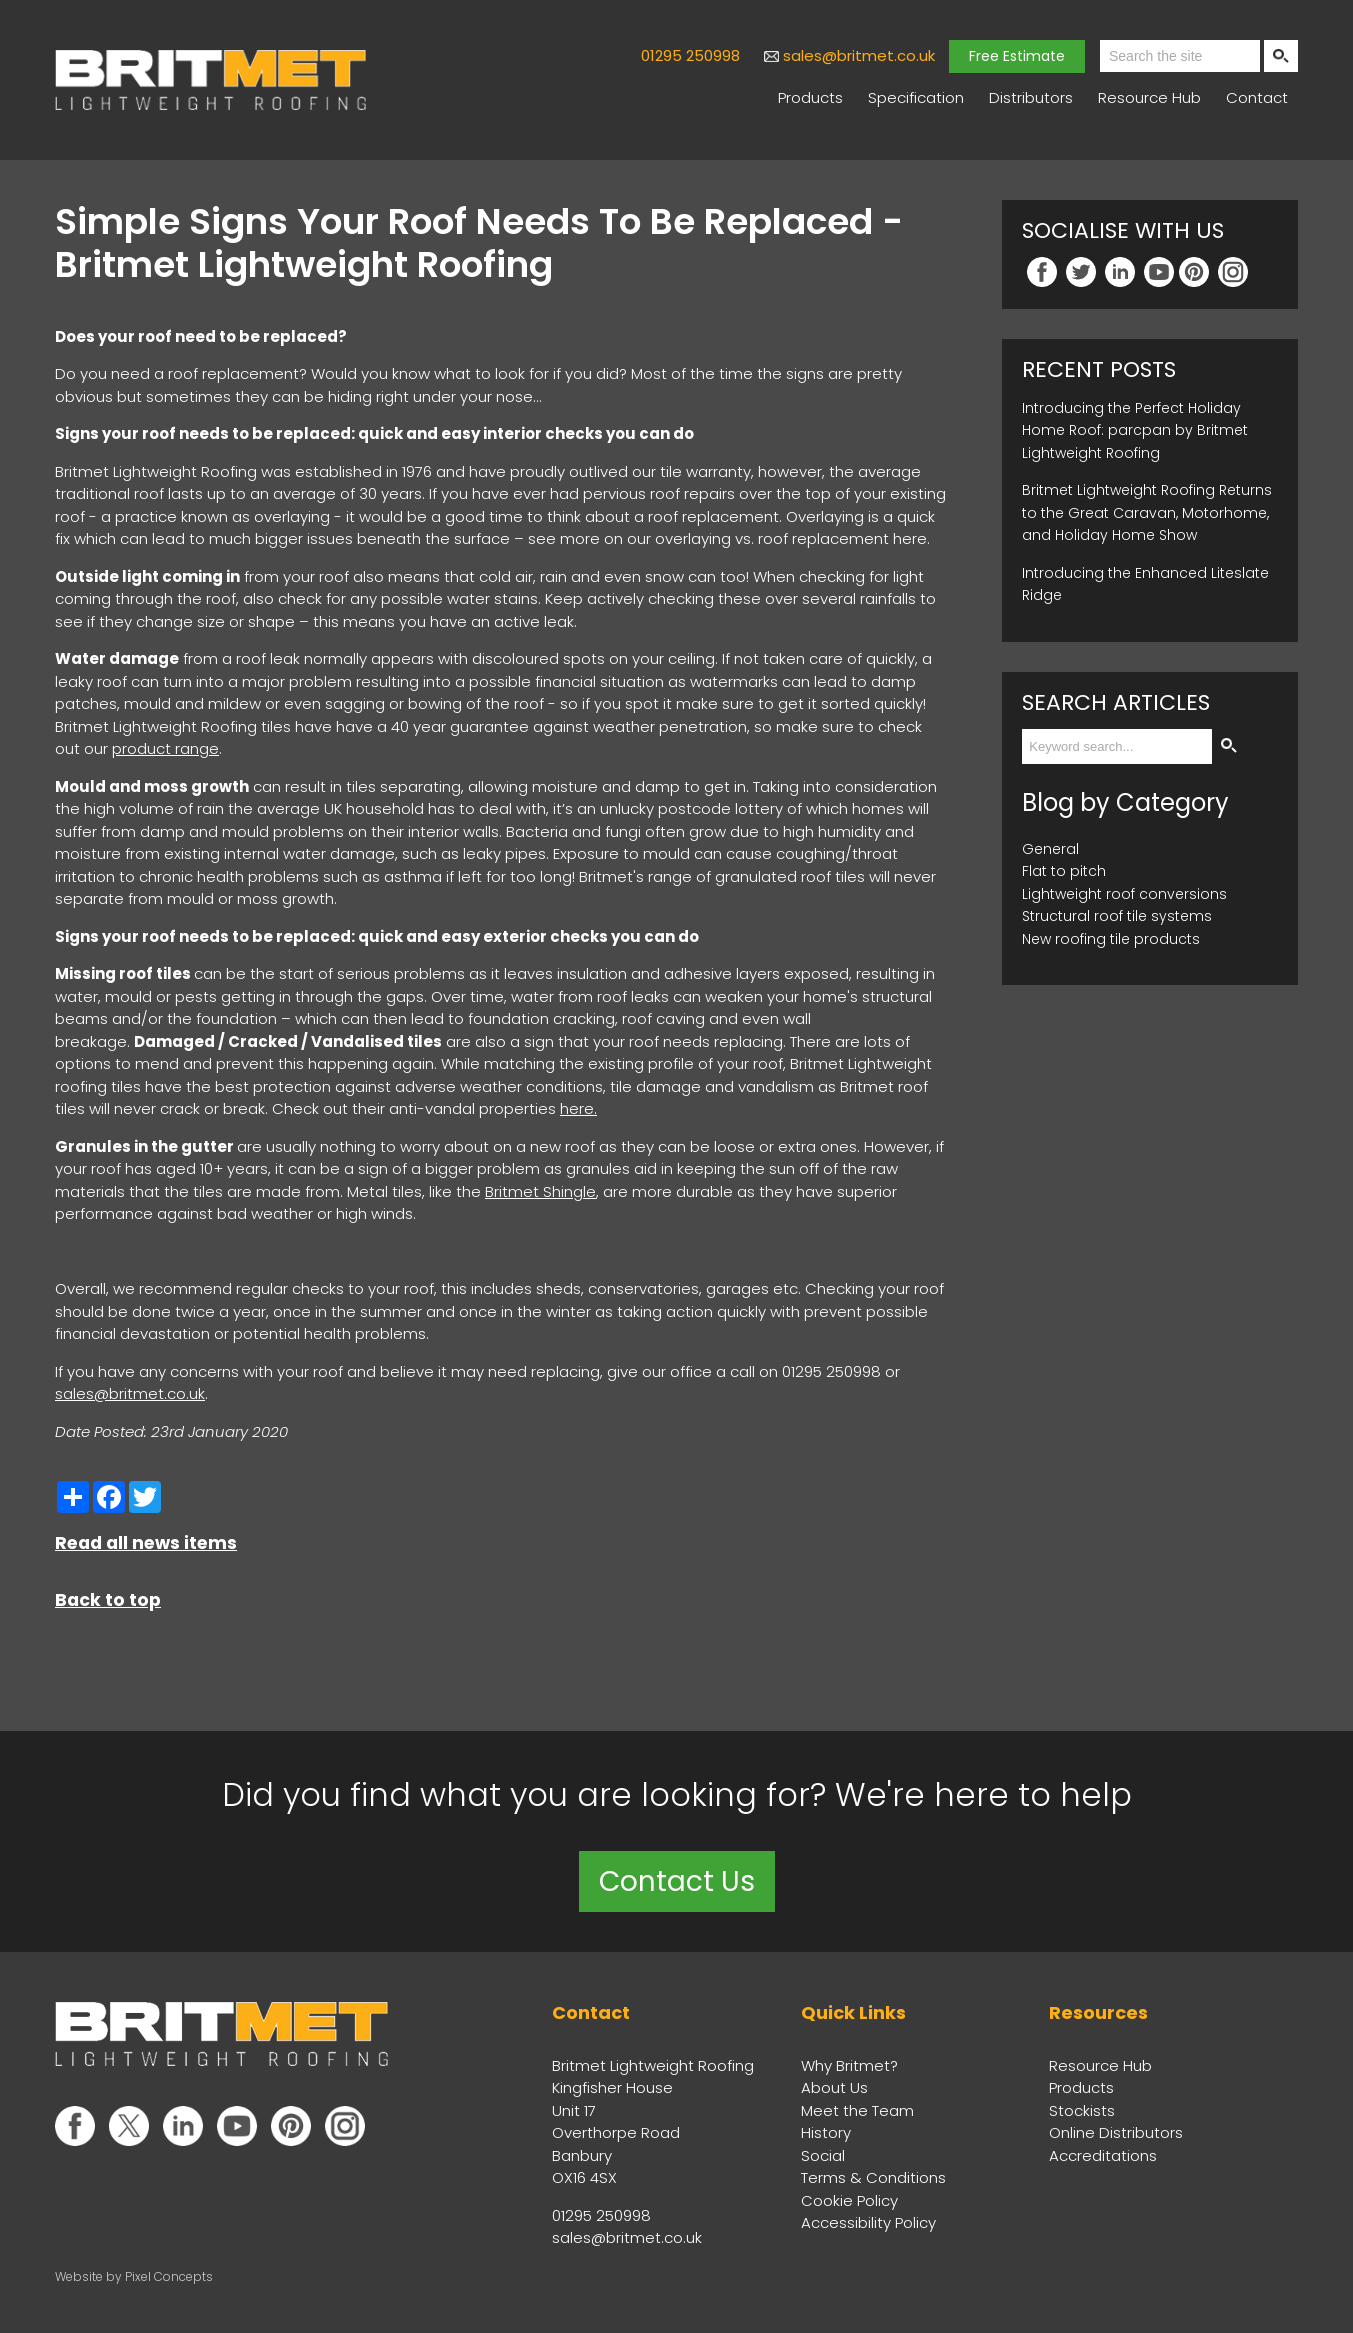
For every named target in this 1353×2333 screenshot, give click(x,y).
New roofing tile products (1111, 939)
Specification (916, 97)
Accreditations (1103, 2155)
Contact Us (677, 1881)
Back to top (108, 1600)
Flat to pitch (1064, 871)
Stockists (1082, 2110)
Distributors (1031, 97)
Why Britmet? (849, 2065)
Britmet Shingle (540, 1191)
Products (810, 97)
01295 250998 (690, 55)
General (1050, 849)
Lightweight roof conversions (1124, 894)
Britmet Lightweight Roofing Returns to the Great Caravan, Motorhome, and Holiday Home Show (1147, 512)
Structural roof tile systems (1117, 916)
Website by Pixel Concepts (134, 2276)
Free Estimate (1017, 56)
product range (165, 748)
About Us (834, 2087)
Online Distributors (1116, 2132)
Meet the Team (857, 2110)
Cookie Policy (849, 2200)
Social (823, 2155)
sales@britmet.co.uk (859, 55)
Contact (1257, 97)
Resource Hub (1149, 97)
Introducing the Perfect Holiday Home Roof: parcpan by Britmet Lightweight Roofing (1135, 430)
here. (578, 1108)
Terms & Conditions (873, 2177)
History (826, 2132)
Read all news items (146, 1543)
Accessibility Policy (868, 2222)
